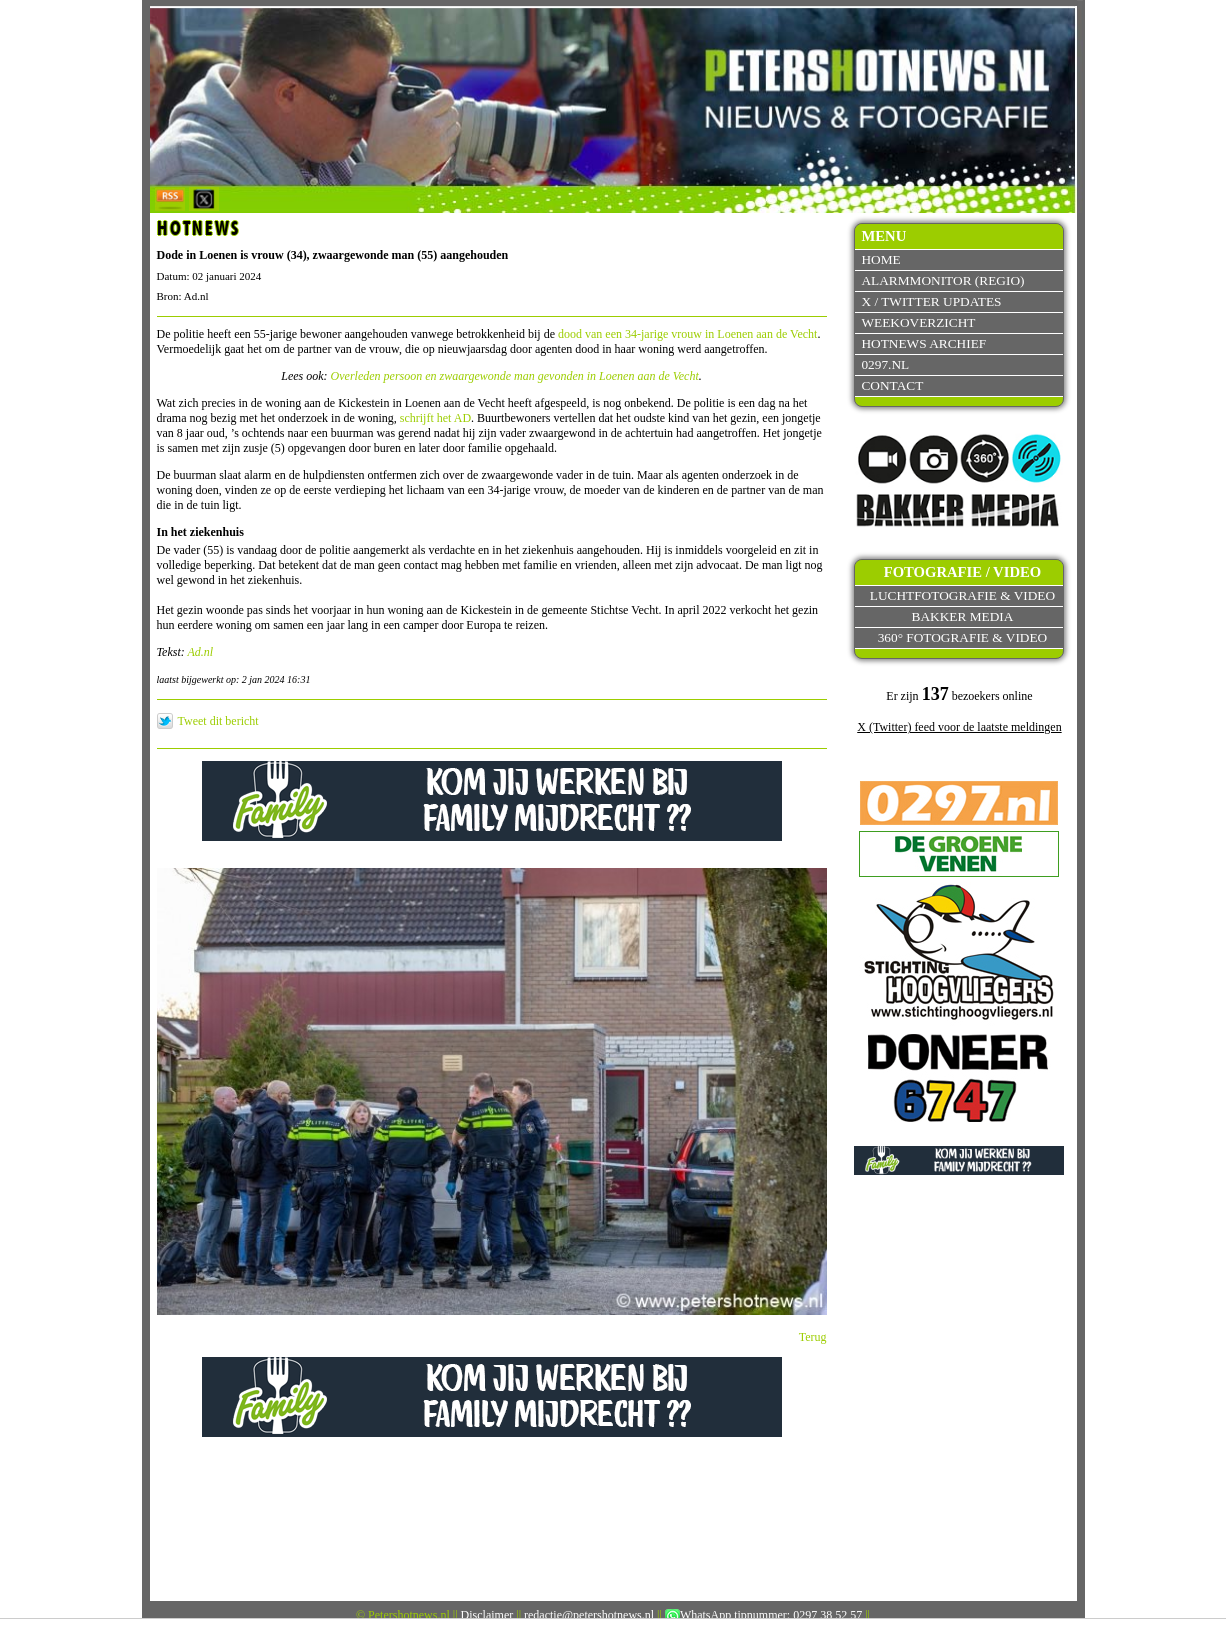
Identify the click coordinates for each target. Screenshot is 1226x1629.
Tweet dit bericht (218, 721)
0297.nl (885, 364)
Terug (813, 1337)
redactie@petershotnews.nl (589, 1615)
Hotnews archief (923, 343)
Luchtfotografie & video (962, 595)
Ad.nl (201, 652)
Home (880, 259)
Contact (892, 385)
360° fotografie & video (963, 637)
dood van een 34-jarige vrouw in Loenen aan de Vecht (687, 334)
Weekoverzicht (918, 322)
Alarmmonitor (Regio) (942, 280)
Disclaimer (487, 1615)
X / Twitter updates (931, 301)
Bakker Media (963, 616)
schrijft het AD (435, 418)
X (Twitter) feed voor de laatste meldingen (959, 727)
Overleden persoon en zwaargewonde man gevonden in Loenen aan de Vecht (515, 376)
